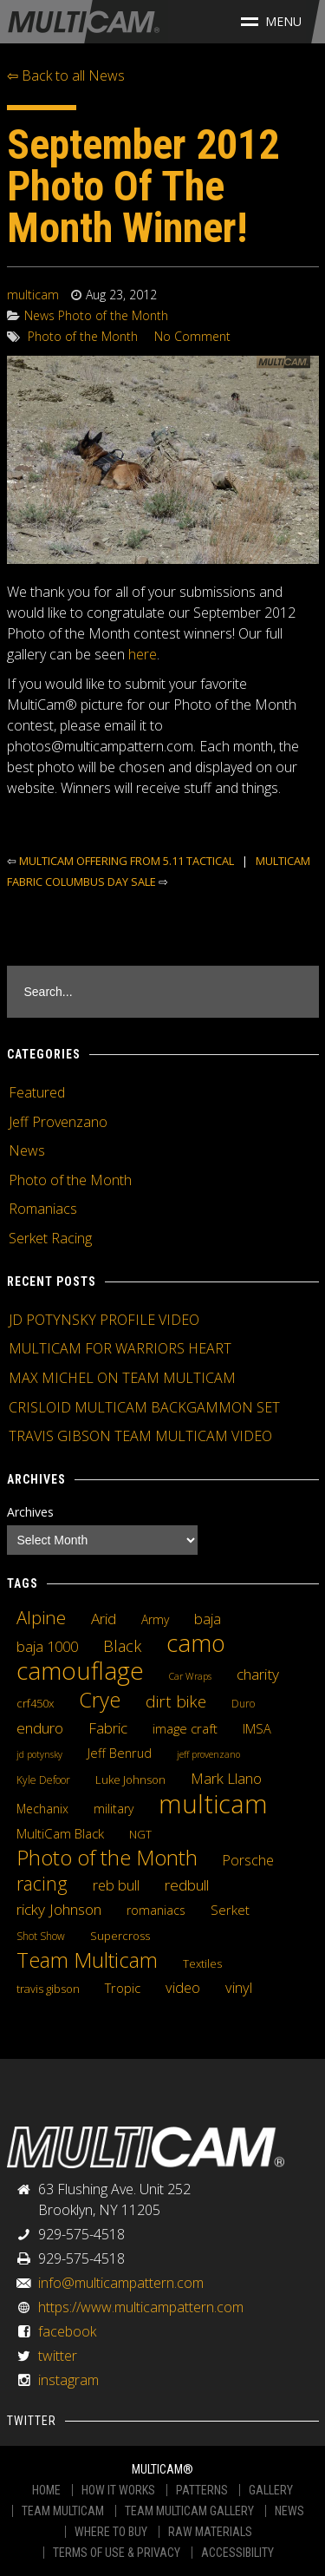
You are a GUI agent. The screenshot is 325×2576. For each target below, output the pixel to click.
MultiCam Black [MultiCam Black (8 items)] (60, 1833)
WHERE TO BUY (111, 2532)
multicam (33, 294)
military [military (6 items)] (113, 1808)
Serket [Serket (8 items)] (230, 1909)
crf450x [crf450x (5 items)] (35, 1703)
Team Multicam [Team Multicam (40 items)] (87, 1960)
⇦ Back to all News (66, 75)
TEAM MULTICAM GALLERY (189, 2511)
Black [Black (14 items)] (122, 1645)
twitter (57, 2355)
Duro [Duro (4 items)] (243, 1703)
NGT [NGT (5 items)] (140, 1834)
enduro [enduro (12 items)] (39, 1727)
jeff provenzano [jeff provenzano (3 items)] (208, 1754)
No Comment (192, 336)
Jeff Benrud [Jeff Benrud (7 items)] (120, 1752)
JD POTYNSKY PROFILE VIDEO (104, 1319)
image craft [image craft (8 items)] (185, 1728)
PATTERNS (202, 2490)
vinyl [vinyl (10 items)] (238, 1987)
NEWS (289, 2511)
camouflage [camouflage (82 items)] (80, 1670)
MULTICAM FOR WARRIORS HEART (120, 1348)
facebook (67, 2331)
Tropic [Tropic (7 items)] (122, 1987)
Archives (30, 1512)
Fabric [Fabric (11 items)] (107, 1728)
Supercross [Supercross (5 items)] (120, 1935)
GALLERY (271, 2490)
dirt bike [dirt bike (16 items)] (176, 1701)
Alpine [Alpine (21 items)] (41, 1617)
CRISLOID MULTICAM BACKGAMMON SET (144, 1407)
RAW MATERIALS (210, 2532)
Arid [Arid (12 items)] (103, 1618)
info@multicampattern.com (121, 2282)
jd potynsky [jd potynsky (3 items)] (39, 1754)
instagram (68, 2379)
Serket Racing (50, 1238)
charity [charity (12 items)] (258, 1673)
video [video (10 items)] (183, 1987)
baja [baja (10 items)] (207, 1619)
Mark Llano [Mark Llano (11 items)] (226, 1778)
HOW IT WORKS (118, 2490)
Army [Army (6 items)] (155, 1619)
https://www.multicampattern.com (141, 2307)
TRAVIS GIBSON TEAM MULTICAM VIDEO (140, 1435)
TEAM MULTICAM (63, 2511)
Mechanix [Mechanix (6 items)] (42, 1808)
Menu (271, 21)
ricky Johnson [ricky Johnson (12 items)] (58, 1908)
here (142, 654)
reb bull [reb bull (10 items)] (116, 1885)
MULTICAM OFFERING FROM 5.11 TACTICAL (126, 860)
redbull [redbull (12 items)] (187, 1884)
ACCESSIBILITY (237, 2553)
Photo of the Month (113, 315)
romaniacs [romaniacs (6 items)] (156, 1910)
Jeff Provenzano (58, 1121)
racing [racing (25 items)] (42, 1883)
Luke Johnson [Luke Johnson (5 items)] (130, 1779)
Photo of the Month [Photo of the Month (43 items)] (107, 1857)
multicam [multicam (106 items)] (213, 1803)
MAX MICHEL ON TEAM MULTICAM (122, 1377)
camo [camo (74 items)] (195, 1643)
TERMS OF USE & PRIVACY (116, 2553)
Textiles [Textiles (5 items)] (202, 1963)
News (39, 315)
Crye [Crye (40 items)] (99, 1699)
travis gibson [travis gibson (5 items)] (48, 1988)
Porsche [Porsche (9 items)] (248, 1860)
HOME (46, 2490)
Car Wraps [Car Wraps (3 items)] (190, 1676)
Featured (37, 1092)
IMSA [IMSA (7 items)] (257, 1728)
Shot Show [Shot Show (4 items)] (40, 1936)
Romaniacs (43, 1208)
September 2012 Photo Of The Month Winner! (143, 186)
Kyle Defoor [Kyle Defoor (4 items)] (43, 1780)
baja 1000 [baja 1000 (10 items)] (47, 1646)
